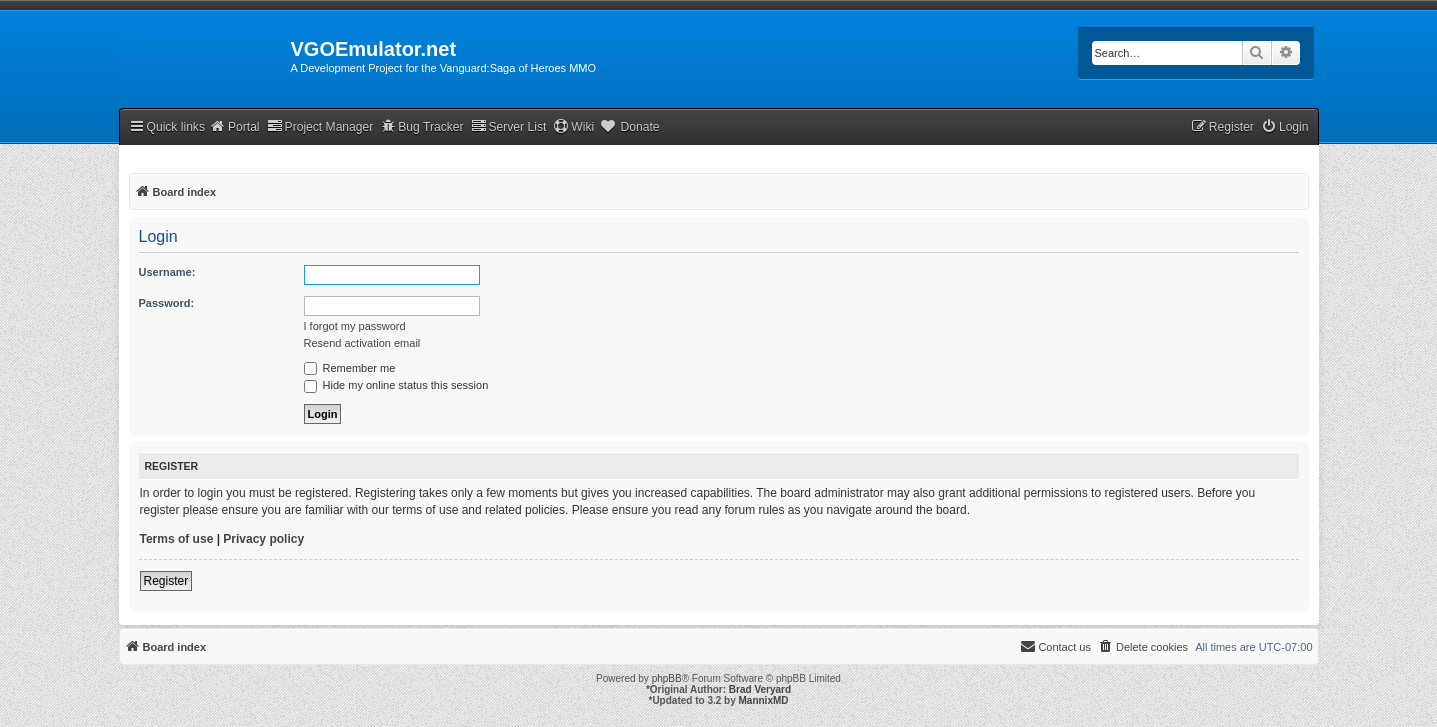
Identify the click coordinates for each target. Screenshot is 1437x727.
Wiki (573, 126)
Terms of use (177, 539)
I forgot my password (355, 326)
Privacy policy (263, 539)
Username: (167, 272)
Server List (509, 126)
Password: (167, 303)
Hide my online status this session (396, 385)
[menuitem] (1285, 127)
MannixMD (764, 700)
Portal (235, 126)
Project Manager (320, 126)
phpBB (667, 678)
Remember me (350, 368)
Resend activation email (362, 343)
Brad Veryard (760, 689)
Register (166, 581)
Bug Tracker (421, 126)
